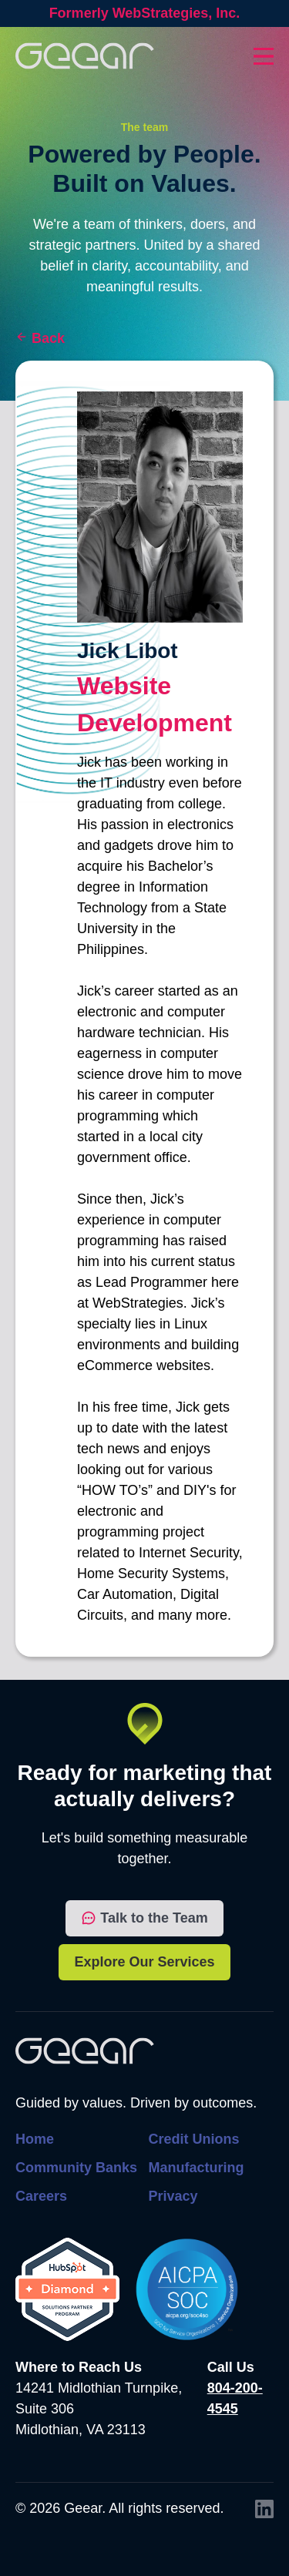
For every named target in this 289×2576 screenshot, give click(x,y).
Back (48, 338)
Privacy (173, 2196)
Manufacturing (196, 2167)
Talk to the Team (144, 1918)
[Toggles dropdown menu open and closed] (264, 56)
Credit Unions (194, 2139)
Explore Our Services (144, 1962)
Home (34, 2139)
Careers (41, 2196)
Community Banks (76, 2167)
